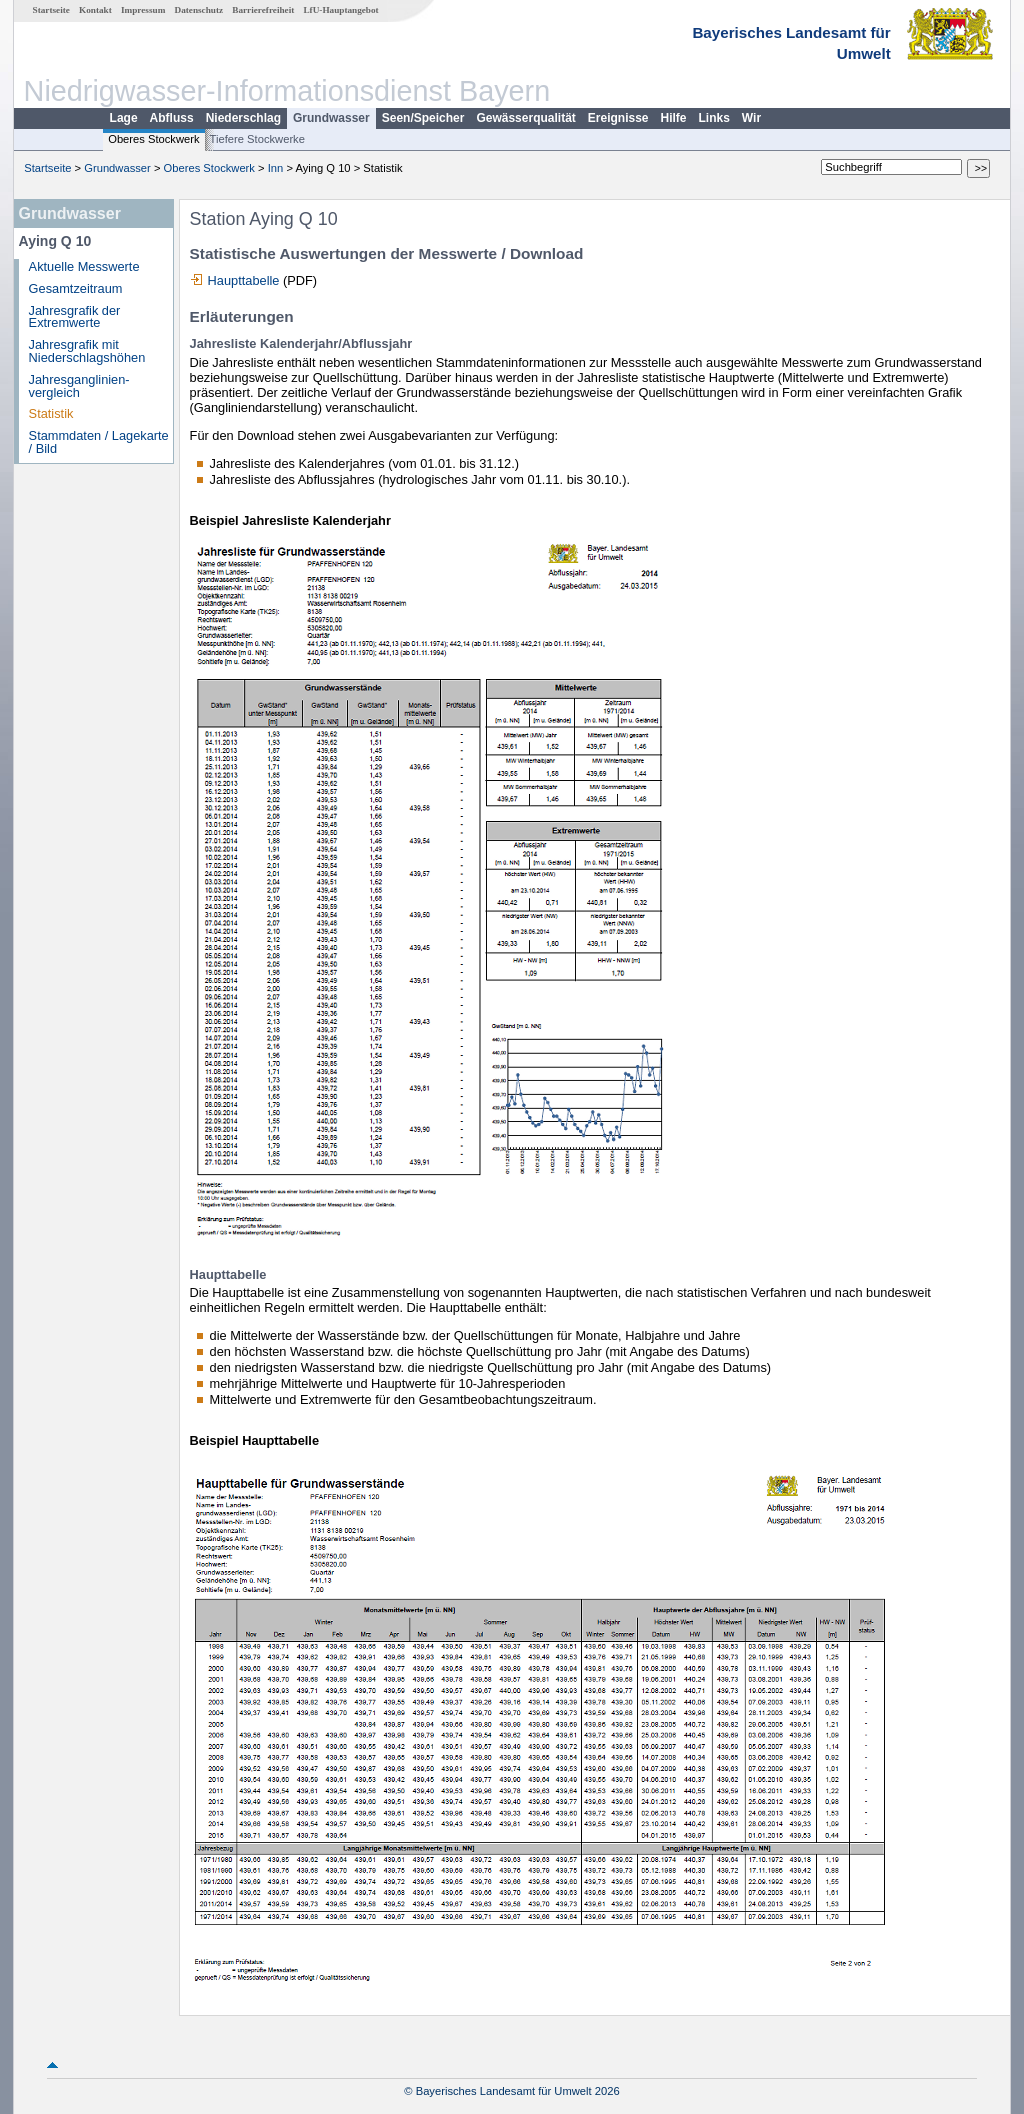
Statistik (51, 413)
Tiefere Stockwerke (257, 139)
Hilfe (674, 118)
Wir (751, 118)
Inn (276, 168)
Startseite (51, 10)
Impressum (143, 10)
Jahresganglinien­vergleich (79, 386)
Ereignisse (618, 118)
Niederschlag (243, 118)
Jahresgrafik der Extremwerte (75, 317)
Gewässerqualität (525, 118)
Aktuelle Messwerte (84, 266)
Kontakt (95, 10)
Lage (124, 118)
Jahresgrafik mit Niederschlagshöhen (87, 351)
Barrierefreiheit (263, 10)
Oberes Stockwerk (153, 139)
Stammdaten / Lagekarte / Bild (99, 442)
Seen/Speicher (423, 118)
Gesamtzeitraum (76, 288)
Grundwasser (331, 118)
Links (714, 118)
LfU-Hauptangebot (340, 10)
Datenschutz (199, 10)
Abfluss (172, 118)
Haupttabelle (244, 280)
